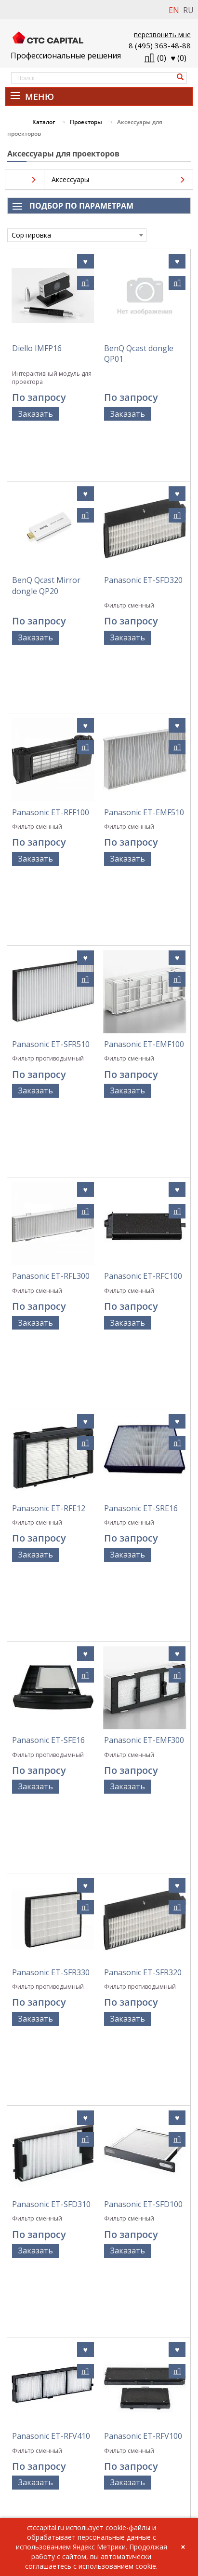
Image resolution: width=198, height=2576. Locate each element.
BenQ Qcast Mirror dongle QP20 (46, 536)
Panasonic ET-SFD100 (143, 1689)
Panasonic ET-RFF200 (50, 2181)
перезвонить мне (162, 34)
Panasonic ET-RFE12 (48, 1197)
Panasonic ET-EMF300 (144, 1361)
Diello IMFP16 (37, 348)
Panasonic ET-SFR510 (51, 869)
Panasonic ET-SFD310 (51, 1689)
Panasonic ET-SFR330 (51, 1525)
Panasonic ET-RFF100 (50, 706)
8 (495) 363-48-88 (160, 45)
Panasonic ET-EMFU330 (130, 2186)
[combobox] (76, 235)
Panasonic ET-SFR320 (143, 1525)
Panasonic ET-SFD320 (143, 531)
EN (174, 10)
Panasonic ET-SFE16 (48, 1361)
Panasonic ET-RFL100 (143, 2017)
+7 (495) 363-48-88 (32, 2489)
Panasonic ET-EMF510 (144, 706)
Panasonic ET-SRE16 (141, 1197)
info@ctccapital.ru (33, 2499)
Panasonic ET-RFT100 (51, 2017)
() (179, 58)
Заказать (35, 414)
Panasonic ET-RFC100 (143, 1033)
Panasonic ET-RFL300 (51, 1033)
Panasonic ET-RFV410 (51, 1853)
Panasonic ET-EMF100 (144, 869)
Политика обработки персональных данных (99, 2368)
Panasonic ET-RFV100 (143, 1853)
